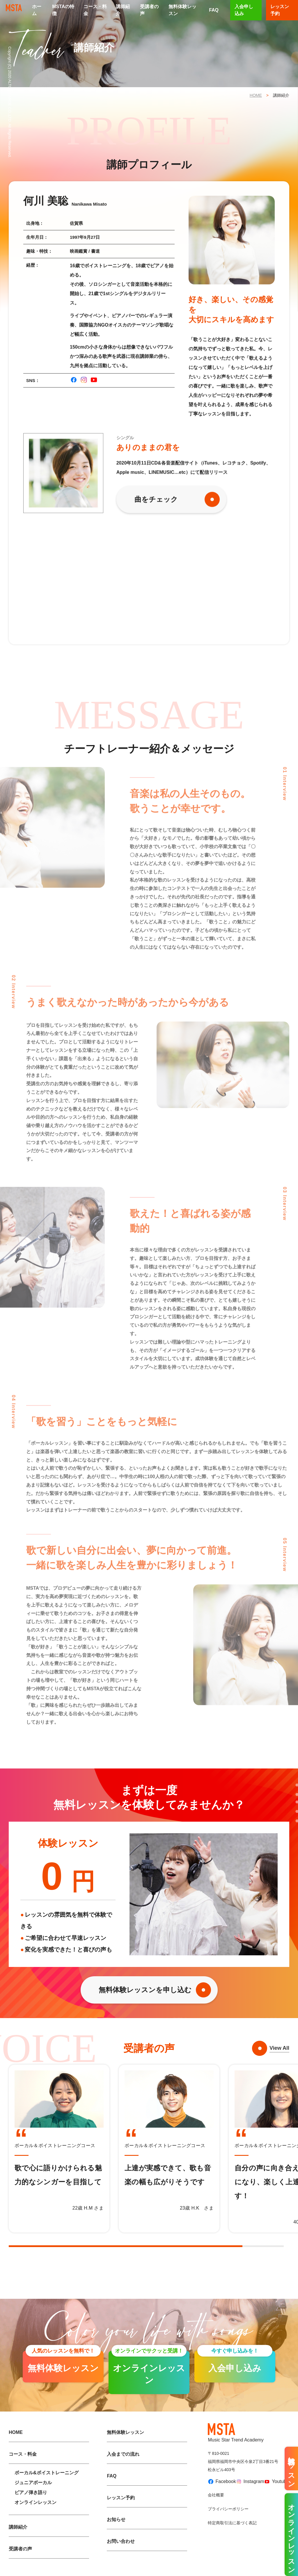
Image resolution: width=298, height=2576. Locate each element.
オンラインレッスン (35, 2502)
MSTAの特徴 (63, 10)
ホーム (36, 10)
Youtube (274, 2481)
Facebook (219, 2481)
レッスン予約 (121, 2497)
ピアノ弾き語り (31, 2492)
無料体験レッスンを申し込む (145, 1990)
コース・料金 (95, 10)
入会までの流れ (123, 2454)
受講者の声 (149, 10)
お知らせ (116, 2519)
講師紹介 (123, 10)
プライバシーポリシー (228, 2509)
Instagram (248, 2481)
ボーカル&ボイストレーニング (47, 2472)
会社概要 (216, 2495)
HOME (256, 95)
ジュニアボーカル (33, 2482)
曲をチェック (156, 499)
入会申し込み (244, 10)
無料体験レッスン (182, 10)
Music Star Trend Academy (235, 2432)
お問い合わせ (121, 2541)
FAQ (214, 10)
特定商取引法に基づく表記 (232, 2522)
